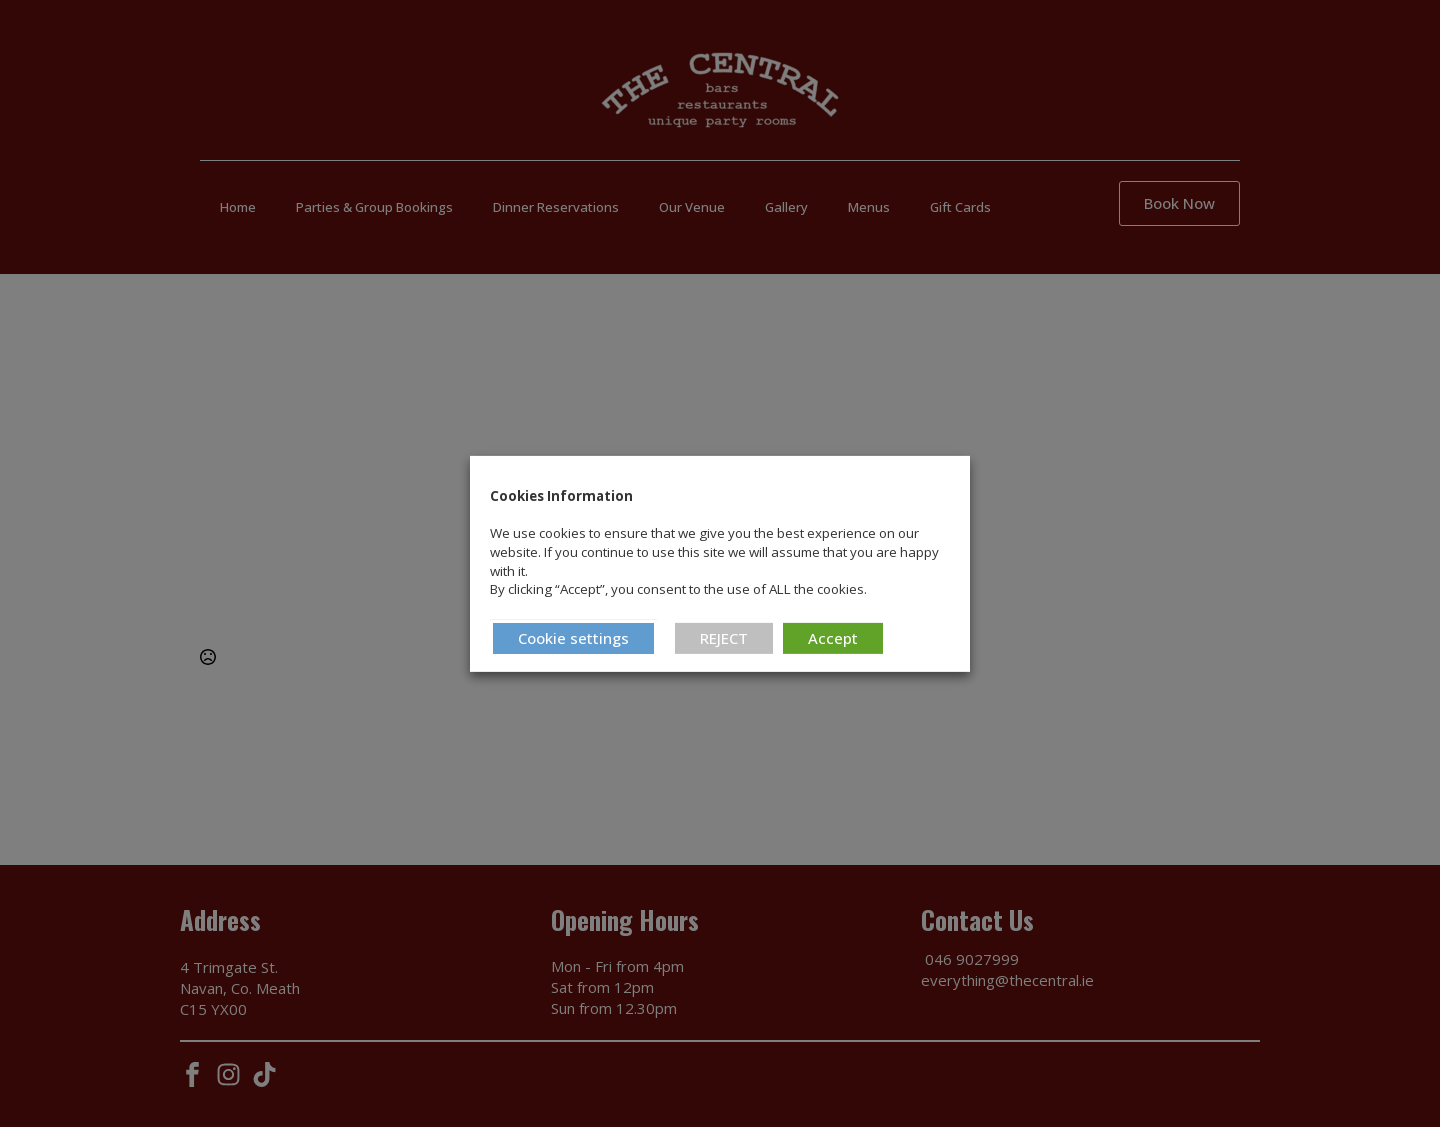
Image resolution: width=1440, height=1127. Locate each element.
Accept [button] (833, 638)
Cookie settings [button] (573, 638)
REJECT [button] (724, 638)
